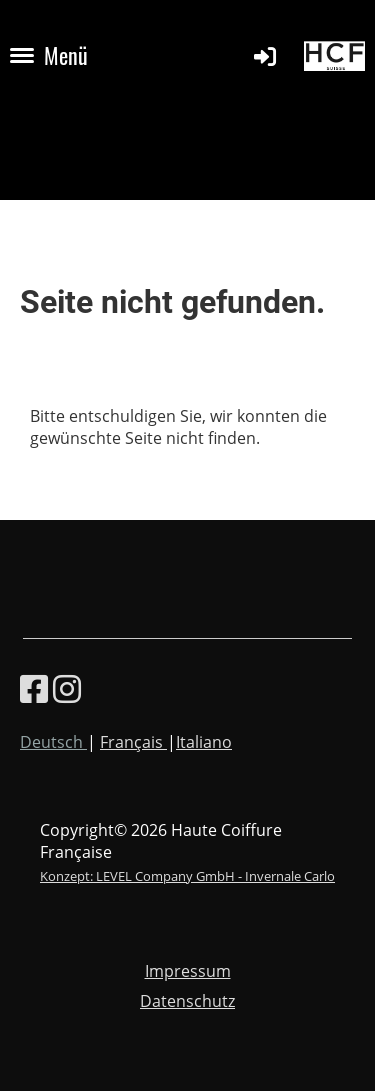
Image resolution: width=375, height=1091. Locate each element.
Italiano (204, 742)
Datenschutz (187, 1001)
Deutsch (53, 742)
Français (133, 742)
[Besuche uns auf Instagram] (67, 688)
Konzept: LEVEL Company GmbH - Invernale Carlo (187, 876)
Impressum (188, 971)
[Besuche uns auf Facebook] (34, 688)
